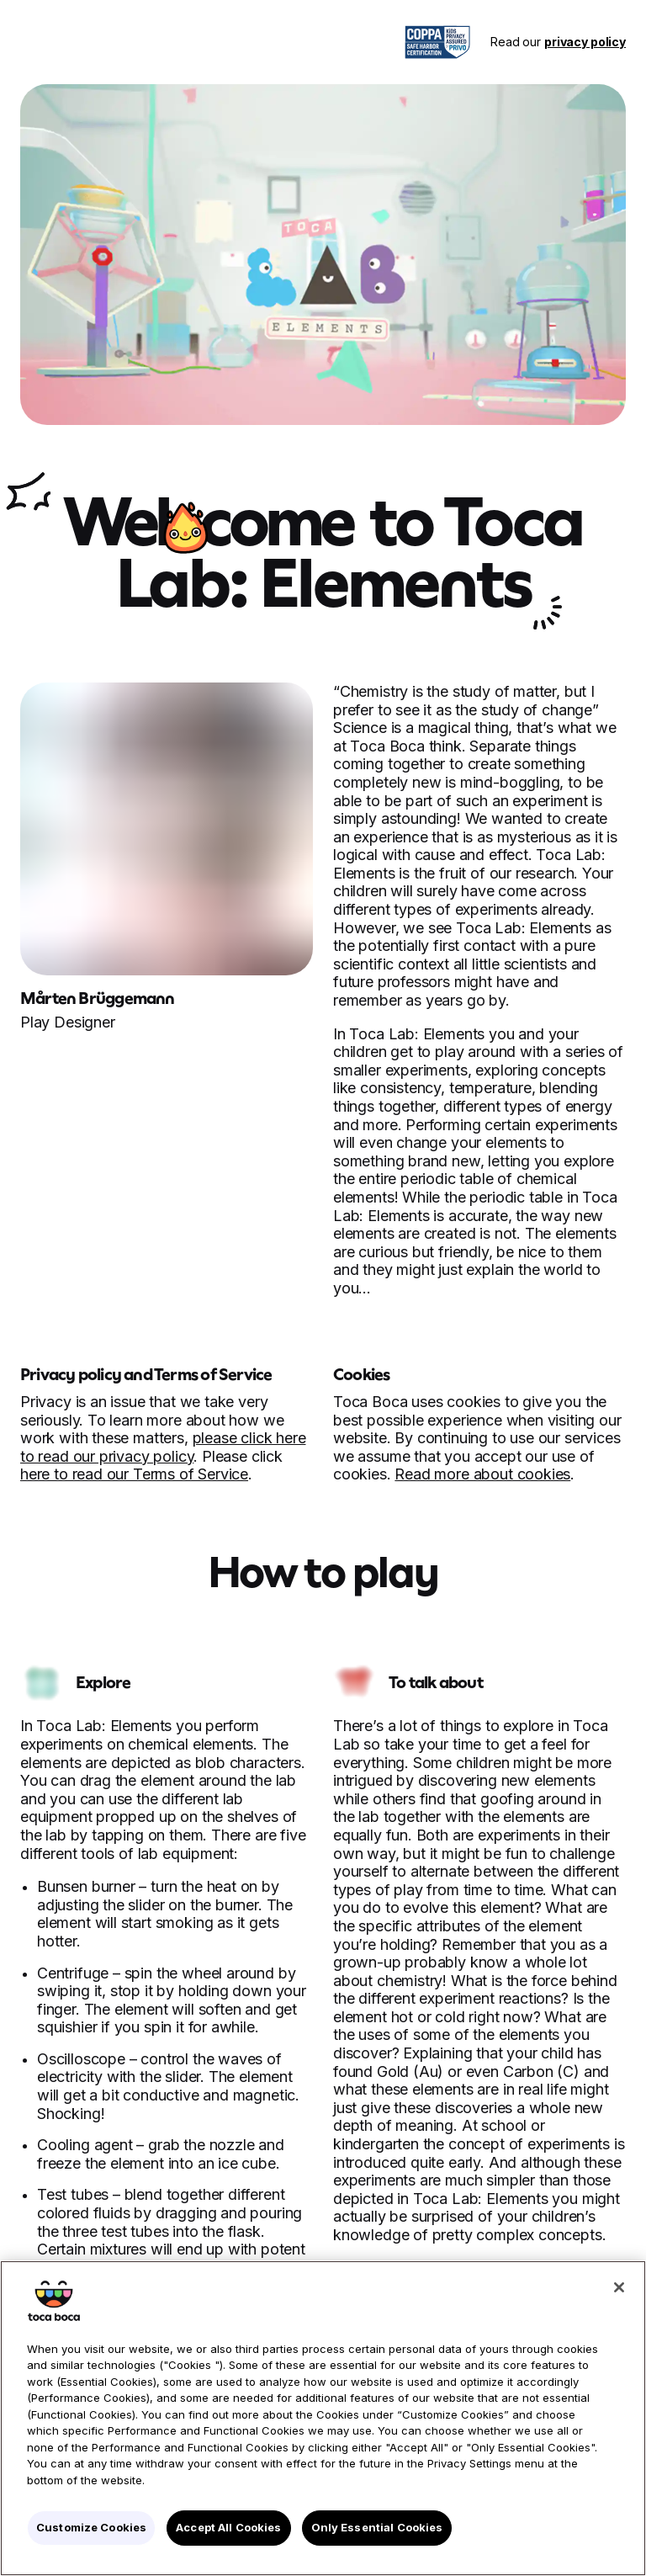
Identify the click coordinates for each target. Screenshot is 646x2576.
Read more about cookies (482, 1474)
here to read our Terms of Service (134, 1474)
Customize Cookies (91, 2527)
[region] (323, 2418)
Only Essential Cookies (377, 2527)
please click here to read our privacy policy (162, 1447)
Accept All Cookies (228, 2527)
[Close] (619, 2287)
